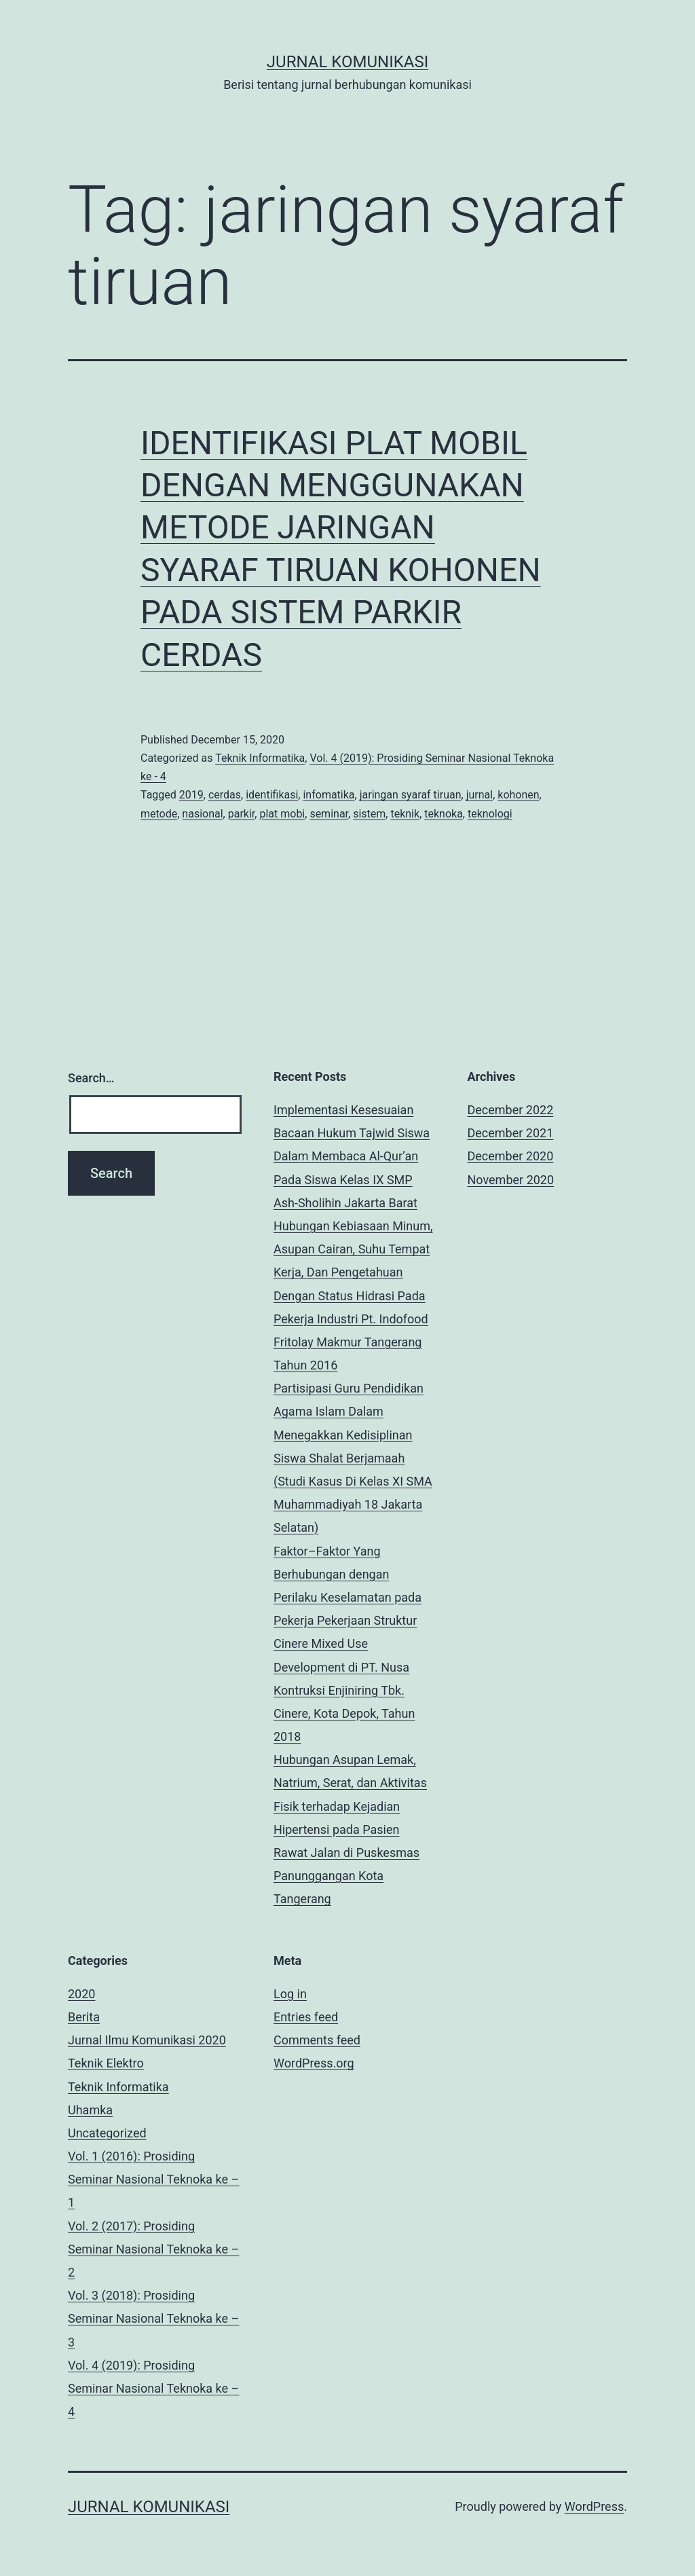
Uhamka (90, 2110)
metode (158, 813)
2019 (191, 794)
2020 (81, 1994)
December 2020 (511, 1156)
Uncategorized (107, 2133)
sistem (369, 813)
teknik (404, 813)
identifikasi (272, 794)
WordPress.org (314, 2063)
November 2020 (511, 1180)
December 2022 (511, 1110)
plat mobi (282, 813)
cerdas (224, 794)
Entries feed (306, 2017)
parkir (241, 813)
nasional (202, 813)
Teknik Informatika (260, 758)
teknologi (490, 813)
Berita (84, 2017)
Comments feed (317, 2040)
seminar (328, 813)
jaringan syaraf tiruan (411, 794)
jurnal (479, 794)
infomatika (328, 794)
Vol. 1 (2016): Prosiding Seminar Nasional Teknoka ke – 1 (153, 2179)
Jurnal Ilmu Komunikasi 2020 (147, 2040)
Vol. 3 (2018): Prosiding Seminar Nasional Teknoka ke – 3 (153, 2318)
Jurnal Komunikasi (347, 61)
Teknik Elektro (106, 2063)
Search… (91, 1078)
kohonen (518, 794)
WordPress (594, 2506)
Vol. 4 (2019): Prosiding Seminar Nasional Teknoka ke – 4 (153, 2388)
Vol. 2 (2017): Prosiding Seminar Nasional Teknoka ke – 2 (153, 2249)
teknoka (443, 813)
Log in (290, 1994)
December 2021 (511, 1133)
